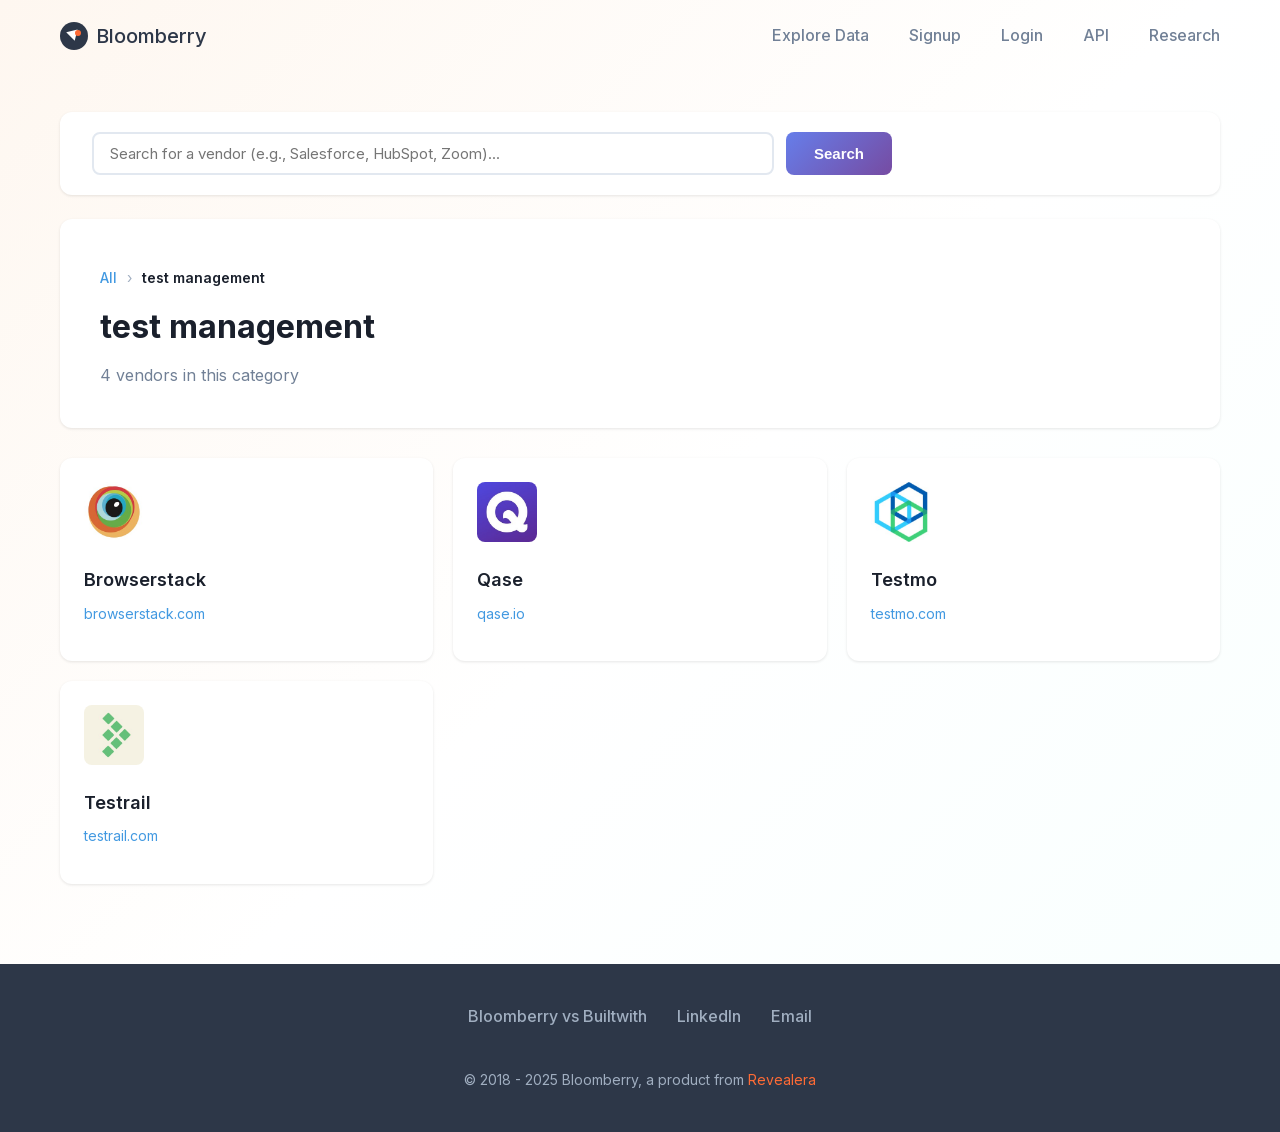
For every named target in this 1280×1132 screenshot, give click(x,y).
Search (839, 153)
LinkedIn (709, 1016)
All (108, 277)
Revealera (782, 1079)
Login (1022, 35)
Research (1184, 35)
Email (791, 1016)
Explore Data (820, 35)
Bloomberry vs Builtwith (557, 1016)
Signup (935, 35)
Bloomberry (133, 36)
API (1096, 35)
